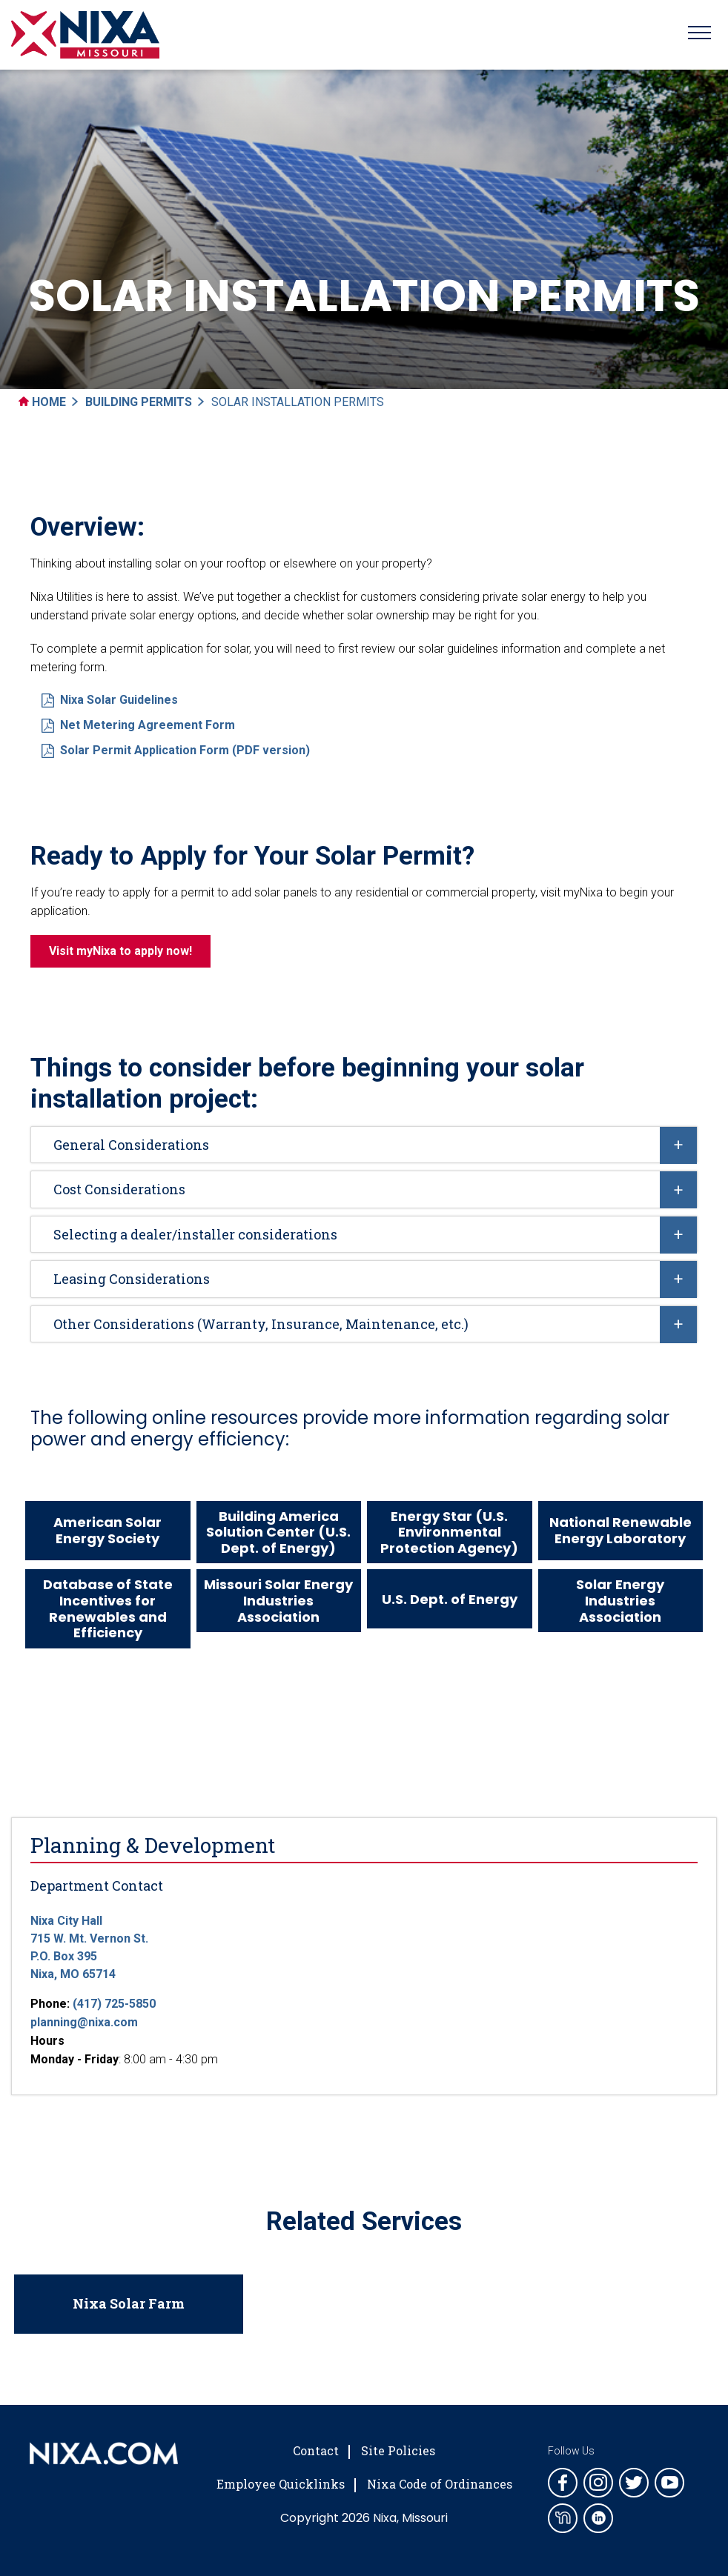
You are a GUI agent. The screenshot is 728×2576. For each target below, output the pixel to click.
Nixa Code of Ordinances (439, 2484)
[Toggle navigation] (699, 34)
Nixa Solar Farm (129, 2303)
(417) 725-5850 (114, 2004)
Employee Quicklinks (280, 2484)
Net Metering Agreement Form (138, 725)
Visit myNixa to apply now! (120, 951)
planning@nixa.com (84, 2022)
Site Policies (398, 2450)
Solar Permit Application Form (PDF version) (176, 750)
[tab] (364, 1144)
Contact (316, 2450)
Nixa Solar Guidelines (110, 700)
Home (42, 402)
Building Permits (138, 402)
